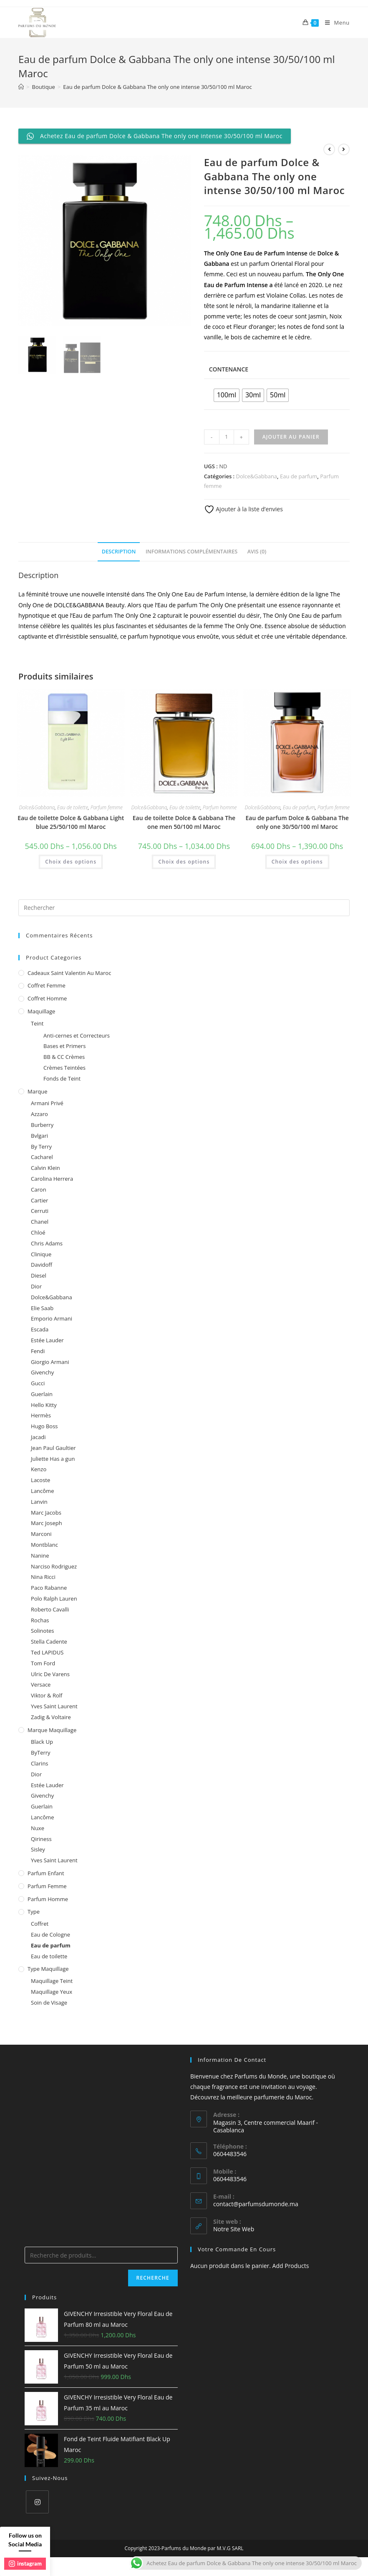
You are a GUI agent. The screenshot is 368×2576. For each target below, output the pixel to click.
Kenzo (38, 1469)
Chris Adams (47, 1243)
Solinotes (42, 1630)
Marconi (41, 1534)
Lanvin (39, 1501)
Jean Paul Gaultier (53, 1448)
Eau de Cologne (50, 1934)
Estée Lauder (47, 1340)
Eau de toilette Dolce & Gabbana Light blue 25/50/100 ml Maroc (71, 822)
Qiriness (41, 1839)
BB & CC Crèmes (64, 1057)
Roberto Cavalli (50, 1609)
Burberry (42, 1125)
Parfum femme (107, 807)
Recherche (152, 2277)
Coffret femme (47, 985)
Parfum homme (220, 807)
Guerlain (42, 1394)
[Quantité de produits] (226, 436)
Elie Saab (42, 1308)
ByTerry (40, 1752)
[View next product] (344, 149)
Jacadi (38, 1437)
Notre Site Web (233, 2229)
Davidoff (41, 1264)
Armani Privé (47, 1103)
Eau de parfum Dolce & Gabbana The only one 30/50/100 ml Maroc (296, 822)
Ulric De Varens (50, 1674)
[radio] (226, 395)
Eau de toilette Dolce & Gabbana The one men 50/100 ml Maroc (184, 822)
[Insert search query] (184, 907)
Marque (37, 1091)
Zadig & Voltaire (51, 1717)
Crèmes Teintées (64, 1067)
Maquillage (41, 1011)
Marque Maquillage (52, 1730)
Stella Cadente (49, 1641)
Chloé (38, 1232)
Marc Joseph (46, 1523)
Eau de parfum (298, 476)
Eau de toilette (72, 807)
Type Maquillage (48, 1968)
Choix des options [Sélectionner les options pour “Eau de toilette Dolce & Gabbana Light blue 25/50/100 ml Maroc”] (70, 861)
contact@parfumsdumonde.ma (255, 2204)
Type (34, 1911)
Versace (40, 1684)
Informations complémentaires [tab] (191, 551)
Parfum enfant (46, 1873)
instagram (25, 2563)
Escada (39, 1329)
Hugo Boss (44, 1426)
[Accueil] (21, 87)
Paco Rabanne (49, 1587)
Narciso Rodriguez (54, 1566)
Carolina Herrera (52, 1178)
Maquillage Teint (52, 1981)
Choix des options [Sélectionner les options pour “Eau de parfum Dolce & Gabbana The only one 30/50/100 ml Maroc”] (297, 861)
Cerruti (39, 1211)
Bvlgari (39, 1135)
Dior (36, 1286)
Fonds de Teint (62, 1078)
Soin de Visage (49, 2002)
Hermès (41, 1415)
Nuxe (37, 1828)
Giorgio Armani (50, 1362)
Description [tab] (119, 551)
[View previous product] (329, 149)
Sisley (38, 1849)
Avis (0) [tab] (256, 551)
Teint (37, 1023)
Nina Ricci (43, 1577)
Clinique (41, 1254)
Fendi (38, 1351)
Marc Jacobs (46, 1512)
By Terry (41, 1146)
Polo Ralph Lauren (54, 1598)
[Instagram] (37, 2501)
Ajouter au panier (291, 436)
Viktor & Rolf (46, 1695)
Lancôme (42, 1491)
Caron (38, 1189)
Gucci (38, 1383)
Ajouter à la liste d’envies (243, 509)
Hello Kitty (44, 1405)
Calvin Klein (45, 1168)
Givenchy (42, 1372)
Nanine (40, 1555)
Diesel (38, 1275)
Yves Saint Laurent (54, 1706)
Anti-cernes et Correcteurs (76, 1035)
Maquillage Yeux (51, 1991)
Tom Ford (43, 1663)
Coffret (39, 1923)
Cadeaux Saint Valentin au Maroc (69, 973)
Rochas (40, 1620)
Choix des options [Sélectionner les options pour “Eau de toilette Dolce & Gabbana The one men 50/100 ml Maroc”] (183, 861)
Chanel (39, 1221)
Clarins (39, 1763)
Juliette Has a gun (53, 1458)
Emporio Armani (51, 1318)
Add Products (290, 2266)
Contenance (228, 369)
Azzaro (39, 1114)
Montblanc (44, 1544)
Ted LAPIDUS (47, 1652)
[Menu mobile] (334, 22)
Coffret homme (47, 998)
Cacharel (42, 1157)
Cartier (39, 1200)
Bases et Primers (64, 1046)
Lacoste (40, 1480)
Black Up (42, 1741)
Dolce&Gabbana (256, 476)
